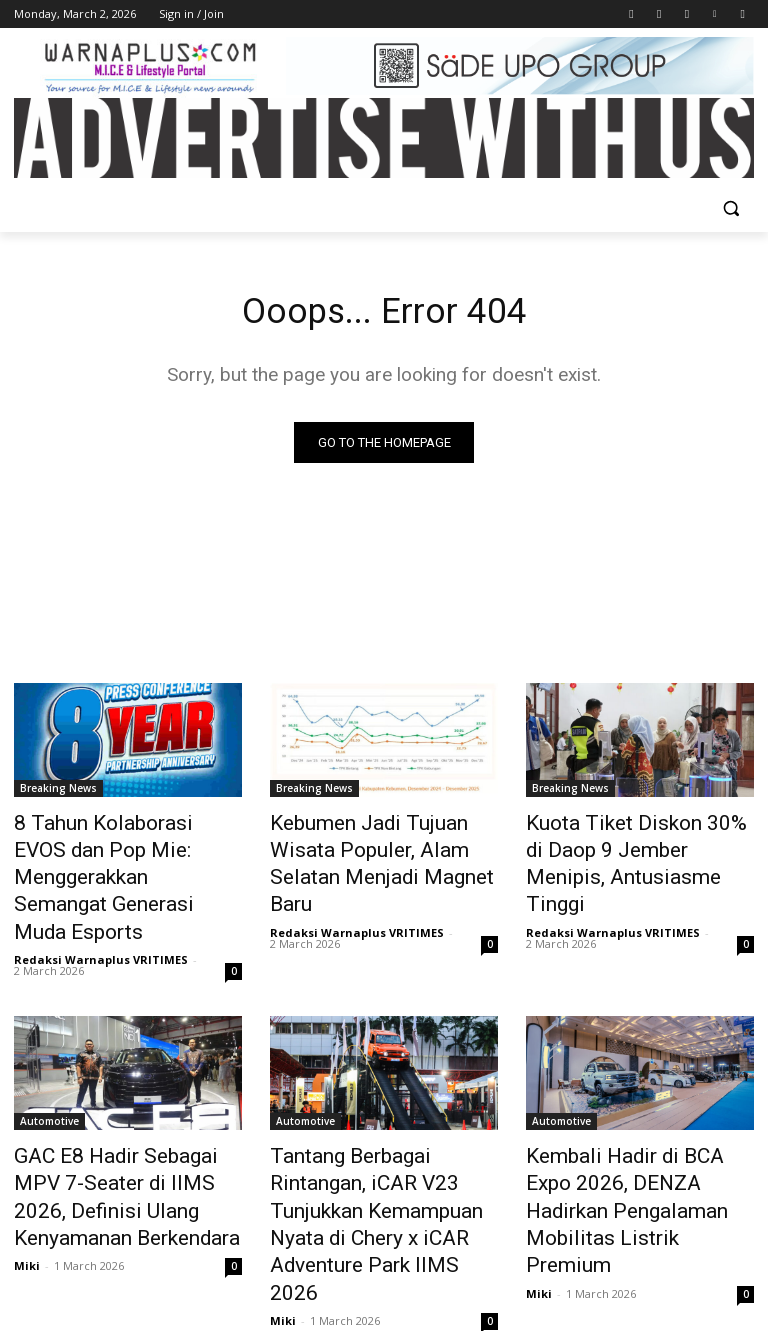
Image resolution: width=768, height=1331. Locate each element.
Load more (384, 1267)
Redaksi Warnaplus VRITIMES (101, 916)
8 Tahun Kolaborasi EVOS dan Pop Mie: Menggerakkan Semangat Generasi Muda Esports (124, 858)
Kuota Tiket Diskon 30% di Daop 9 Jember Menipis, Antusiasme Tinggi (623, 847)
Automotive (49, 1078)
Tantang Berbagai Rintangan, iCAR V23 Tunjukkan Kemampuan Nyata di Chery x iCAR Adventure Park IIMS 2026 (379, 1155)
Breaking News (58, 792)
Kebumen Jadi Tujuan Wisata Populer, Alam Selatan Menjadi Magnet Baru (383, 847)
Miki (27, 1201)
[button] (730, 208)
